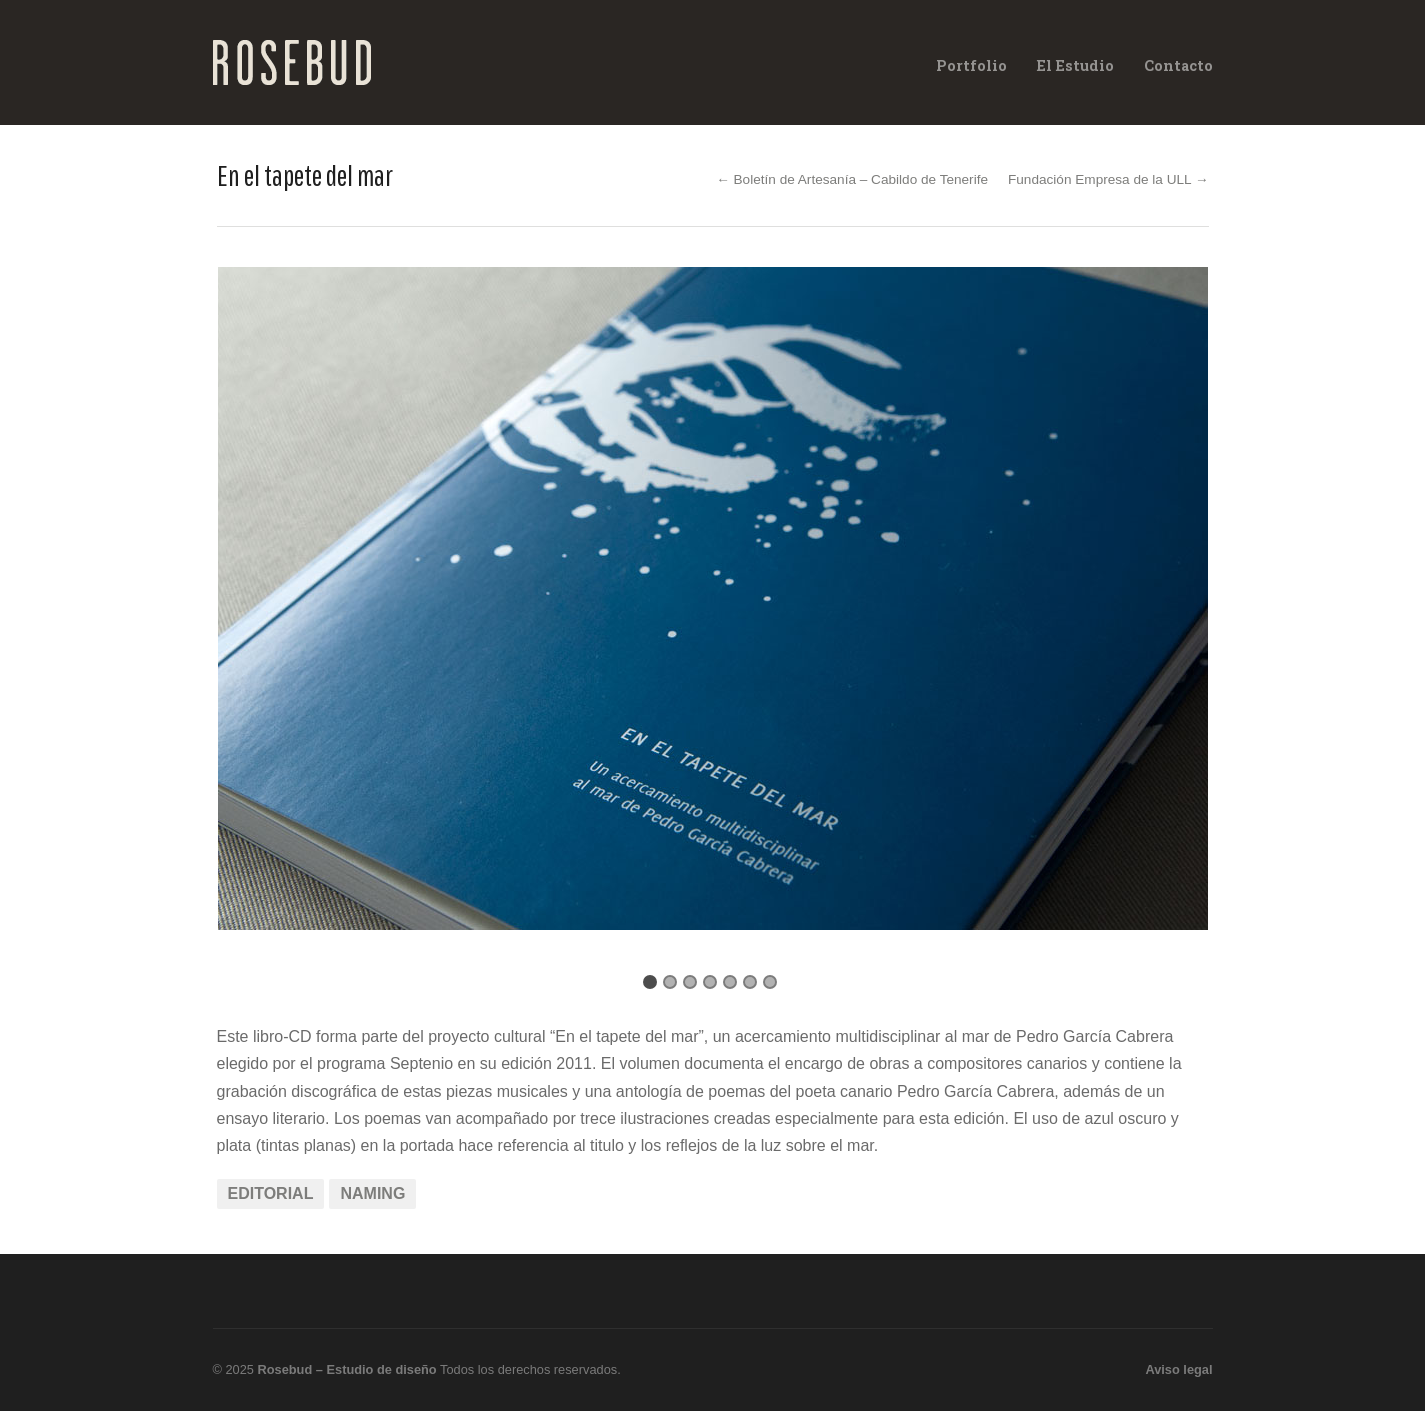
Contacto (1178, 65)
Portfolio (971, 65)
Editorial (271, 1193)
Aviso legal (1178, 1369)
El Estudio (1075, 65)
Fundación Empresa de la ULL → (1108, 179)
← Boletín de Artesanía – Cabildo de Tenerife (852, 179)
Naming (372, 1193)
